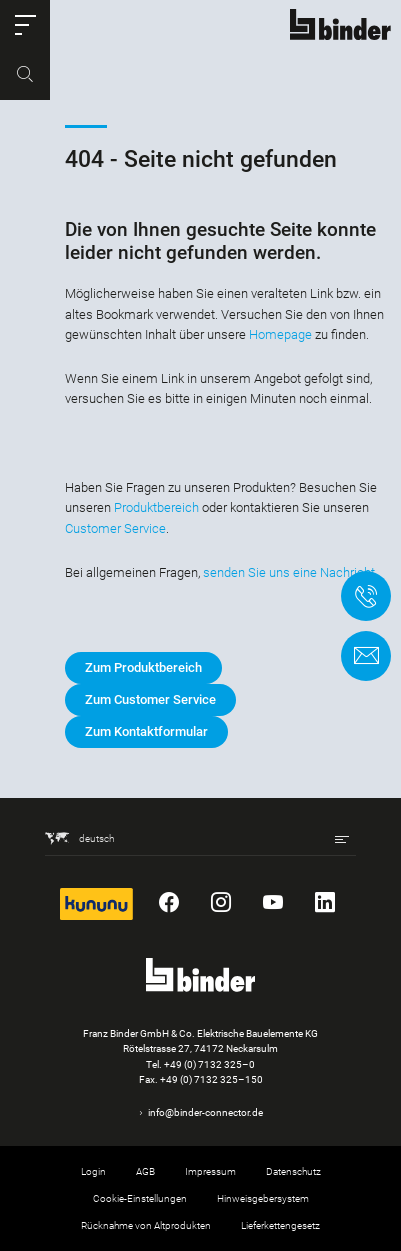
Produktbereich (156, 507)
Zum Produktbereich (143, 667)
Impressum (210, 1171)
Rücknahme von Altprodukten (146, 1225)
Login (93, 1171)
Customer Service (115, 528)
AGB (145, 1171)
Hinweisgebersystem (263, 1198)
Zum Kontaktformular (146, 731)
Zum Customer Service (150, 699)
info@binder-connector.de (205, 1112)
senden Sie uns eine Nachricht (289, 572)
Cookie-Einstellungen (140, 1198)
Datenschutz (293, 1171)
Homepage (280, 334)
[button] (25, 25)
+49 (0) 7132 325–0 (209, 1064)
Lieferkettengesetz (280, 1225)
